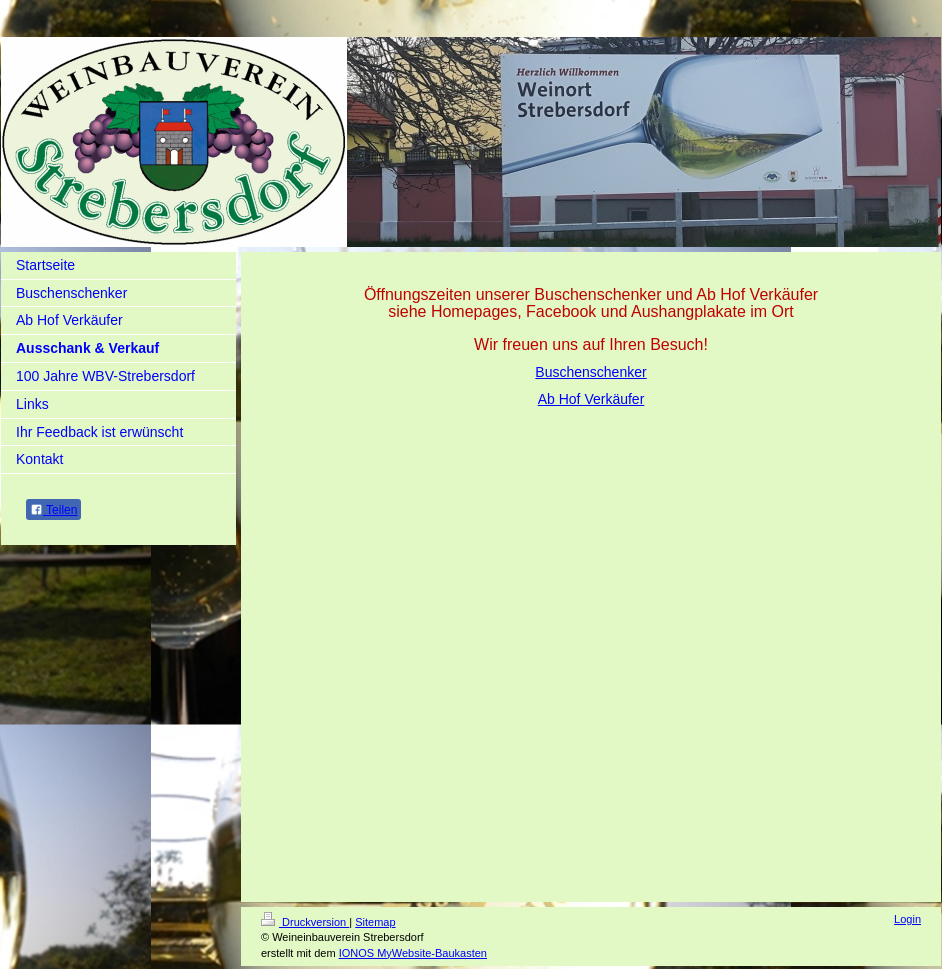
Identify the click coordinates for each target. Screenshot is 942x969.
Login (907, 919)
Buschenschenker (590, 372)
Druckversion (305, 922)
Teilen (53, 510)
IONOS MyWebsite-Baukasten (413, 953)
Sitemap (375, 922)
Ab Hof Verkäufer (591, 399)
